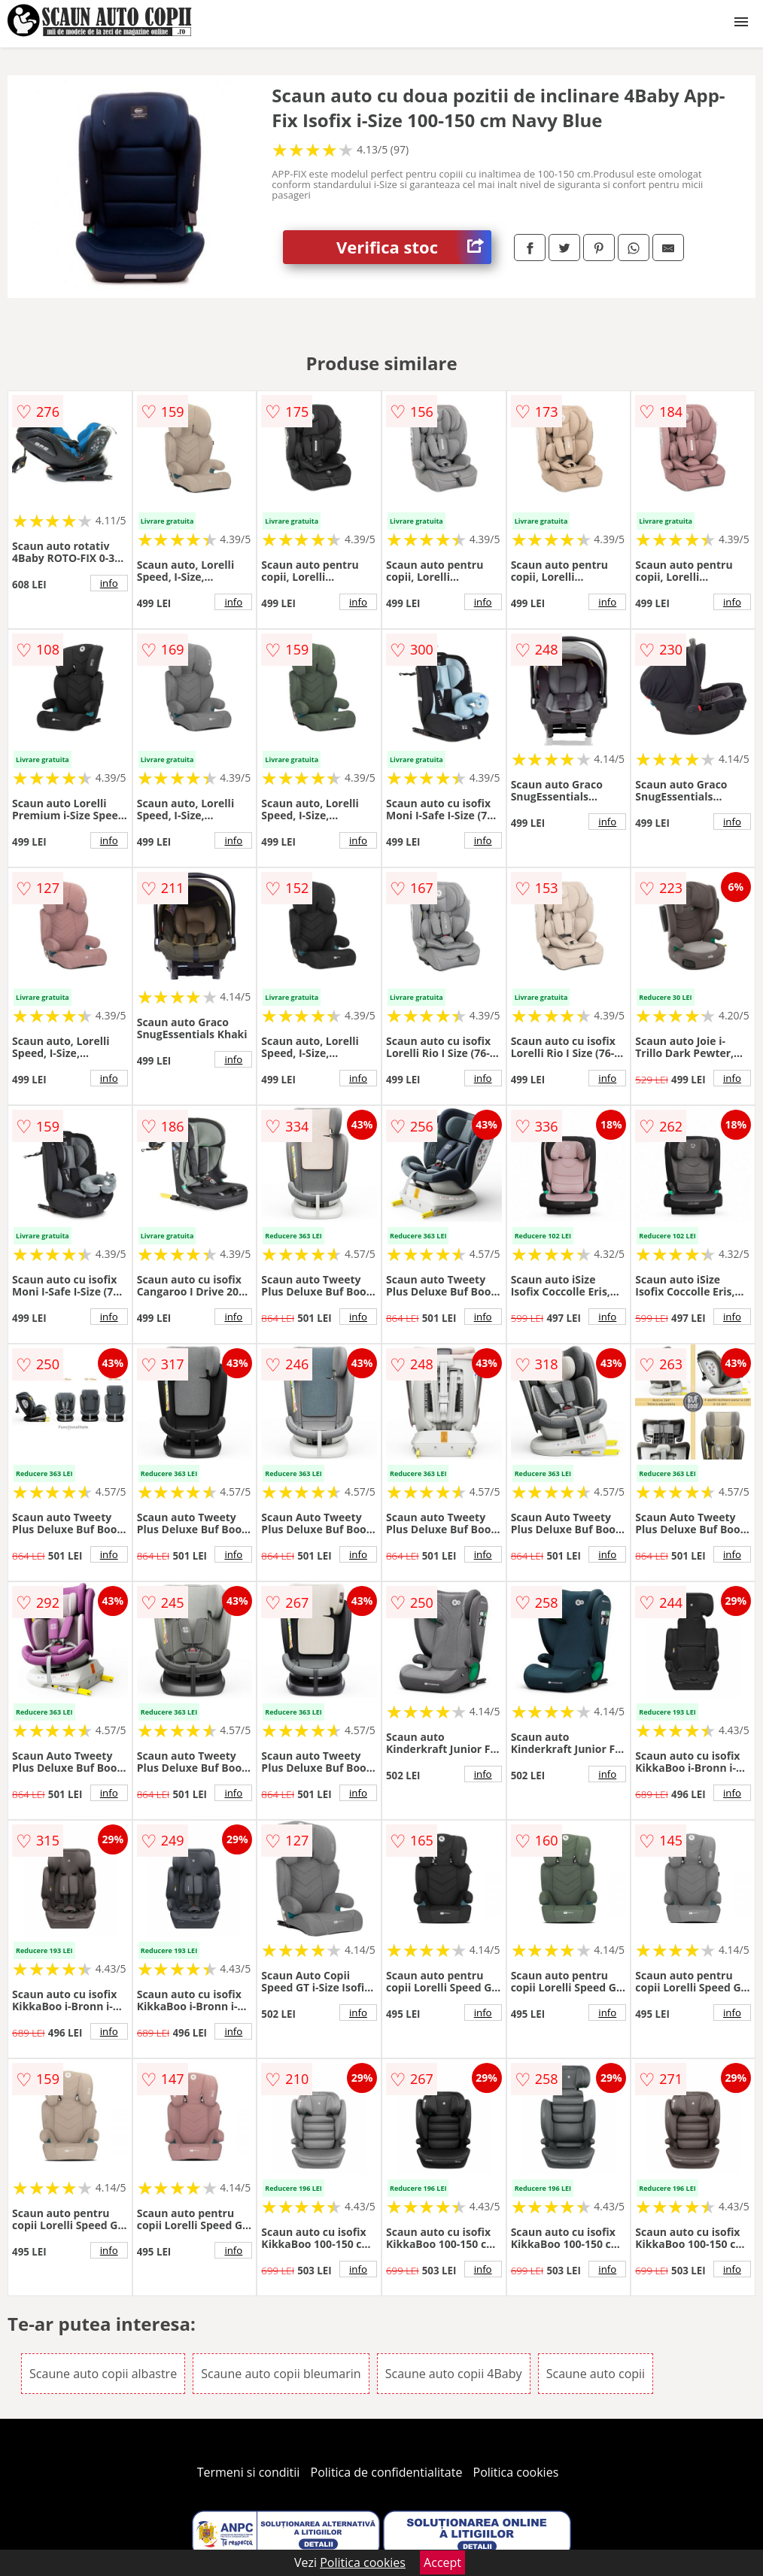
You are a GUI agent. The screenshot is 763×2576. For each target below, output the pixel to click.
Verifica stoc (413, 247)
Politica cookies (516, 2472)
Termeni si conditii (248, 2472)
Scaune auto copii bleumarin (280, 2373)
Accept (442, 2562)
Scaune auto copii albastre (103, 2373)
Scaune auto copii (595, 2373)
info (109, 583)
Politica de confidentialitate (387, 2472)
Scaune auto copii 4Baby (453, 2373)
